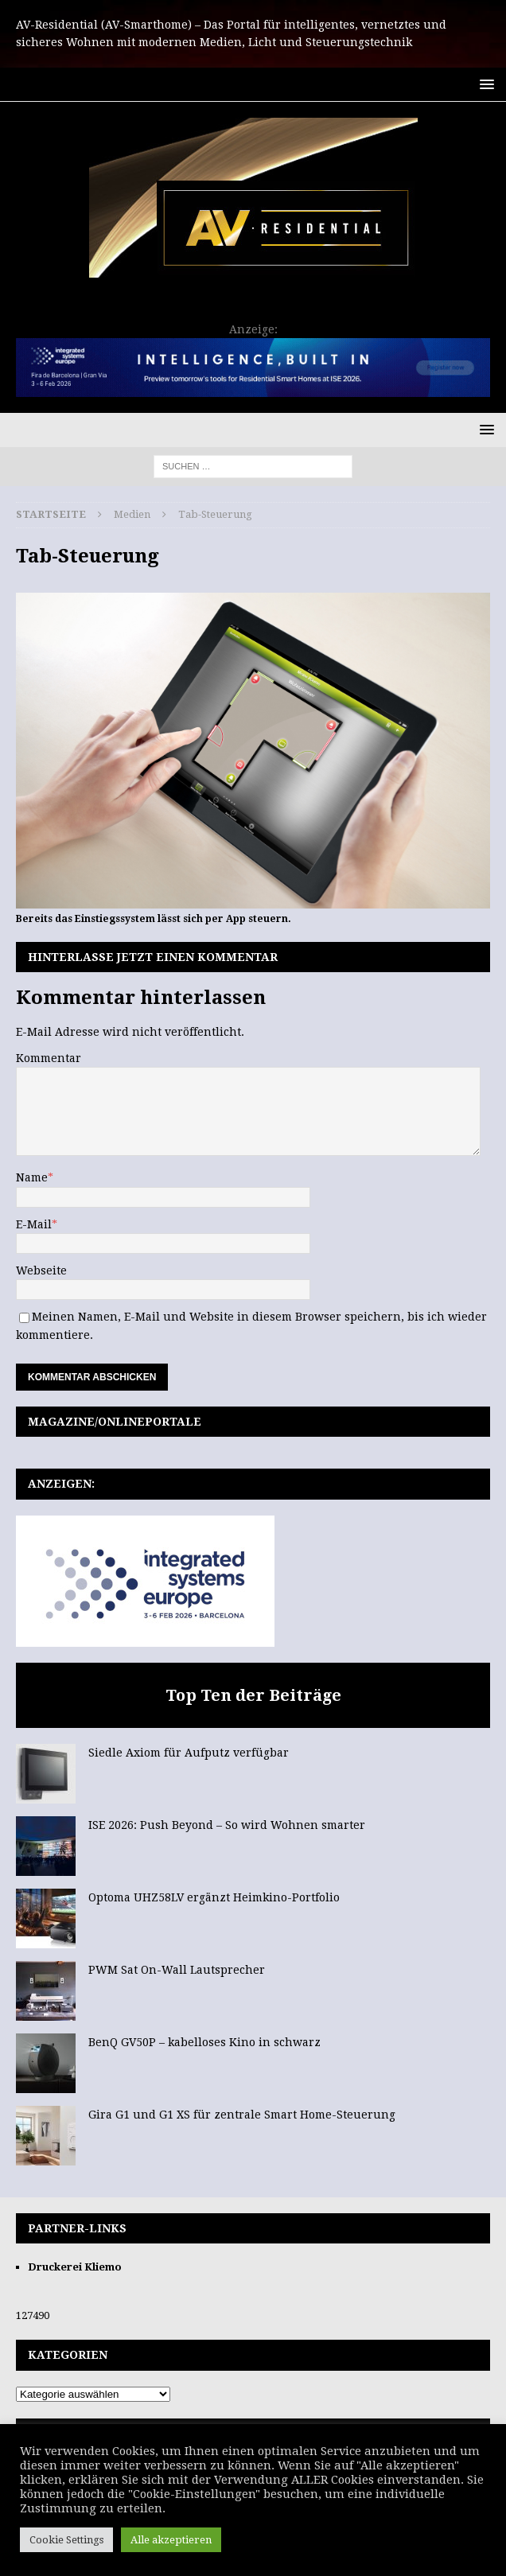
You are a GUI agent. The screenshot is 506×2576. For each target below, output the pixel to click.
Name (32, 1177)
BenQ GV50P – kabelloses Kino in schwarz (204, 2042)
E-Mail (34, 1224)
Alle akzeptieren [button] (171, 2540)
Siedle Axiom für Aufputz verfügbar (188, 1752)
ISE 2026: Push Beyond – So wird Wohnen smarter (226, 1825)
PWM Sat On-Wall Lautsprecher (176, 1969)
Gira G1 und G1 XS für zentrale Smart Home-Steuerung (241, 2114)
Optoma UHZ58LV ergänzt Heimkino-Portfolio (214, 1897)
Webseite (41, 1270)
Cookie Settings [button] (66, 2540)
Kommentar (48, 1058)
